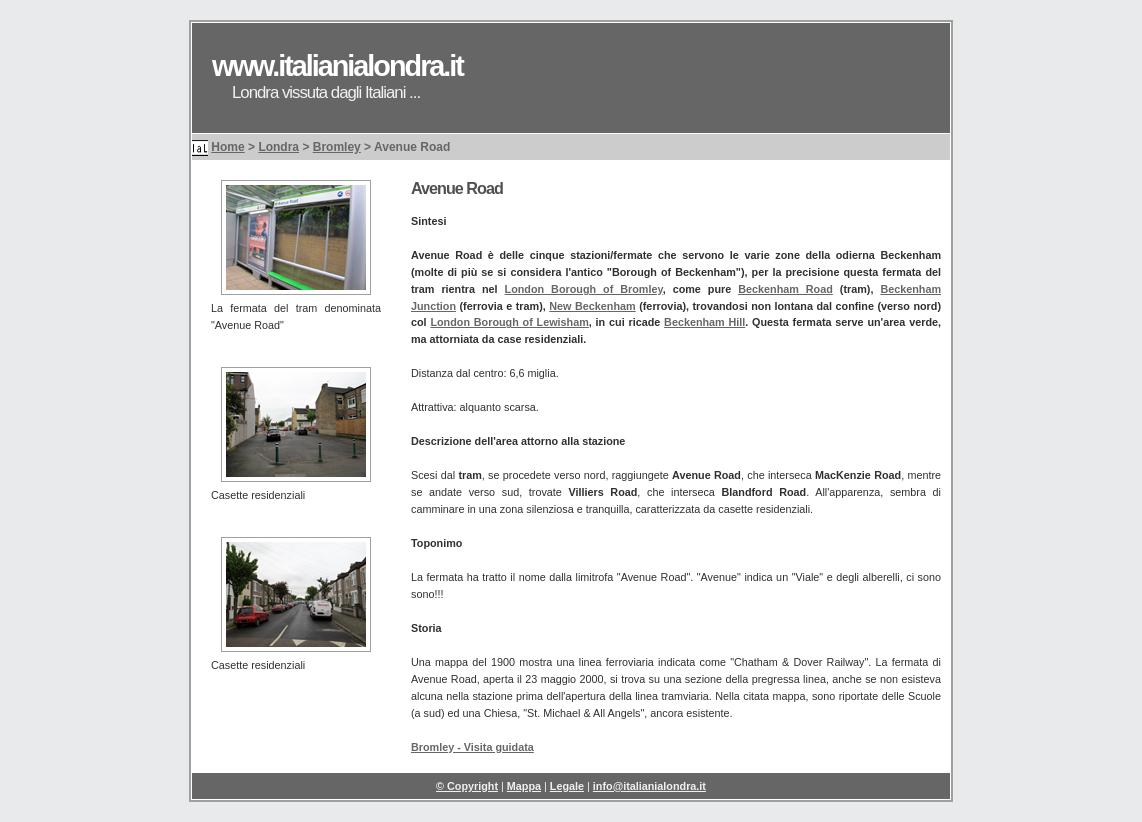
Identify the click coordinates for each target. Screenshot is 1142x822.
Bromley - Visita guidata (472, 747)
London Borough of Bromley (584, 289)
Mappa (524, 786)
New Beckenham (592, 306)
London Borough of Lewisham (509, 322)
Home (227, 147)
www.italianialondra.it (337, 66)
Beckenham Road (785, 289)
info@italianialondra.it (649, 786)
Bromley (337, 147)
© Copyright (467, 786)
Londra (278, 147)
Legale (567, 786)
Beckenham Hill (704, 322)
